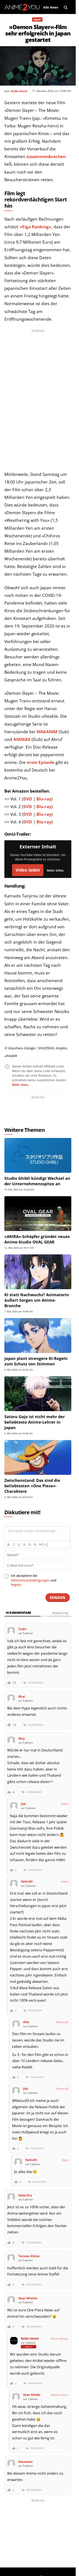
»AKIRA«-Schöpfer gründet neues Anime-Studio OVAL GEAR (37, 1239)
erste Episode (40, 762)
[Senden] (57, 1597)
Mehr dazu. (20, 1085)
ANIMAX (22, 739)
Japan (37, 19)
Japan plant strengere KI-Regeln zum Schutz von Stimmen (36, 1361)
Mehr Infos (55, 870)
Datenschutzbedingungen (30, 1580)
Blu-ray (43, 799)
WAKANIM (46, 732)
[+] (45, 1544)
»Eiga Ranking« (35, 227)
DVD (27, 799)
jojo (66, 2160)
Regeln (16, 1585)
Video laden (28, 870)
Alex (65, 1804)
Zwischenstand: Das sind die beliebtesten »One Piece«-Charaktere (32, 1486)
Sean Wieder (60, 2338)
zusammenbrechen (46, 156)
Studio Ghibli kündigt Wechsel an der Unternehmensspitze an (37, 1181)
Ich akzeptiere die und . (33, 1580)
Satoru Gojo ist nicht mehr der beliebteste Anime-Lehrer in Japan (34, 1422)
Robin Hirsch (19, 91)
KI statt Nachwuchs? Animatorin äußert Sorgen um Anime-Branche (36, 1300)
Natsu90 (63, 2022)
